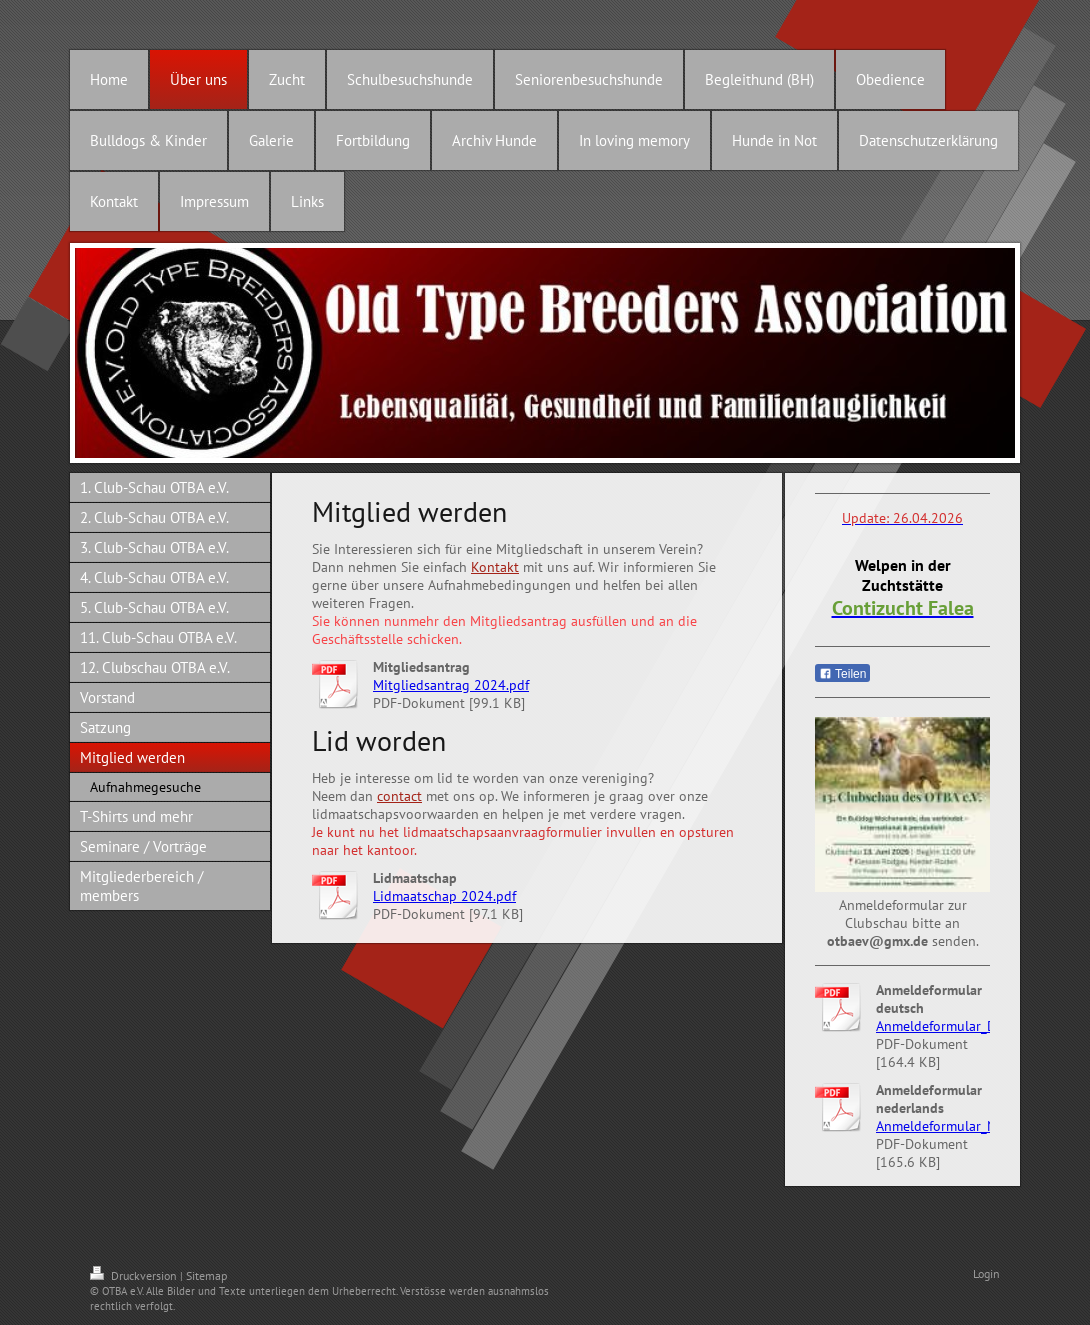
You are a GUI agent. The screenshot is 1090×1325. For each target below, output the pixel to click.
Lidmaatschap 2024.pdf (444, 896)
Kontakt (495, 567)
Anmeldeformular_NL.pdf (951, 1126)
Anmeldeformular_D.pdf (947, 1026)
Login (986, 1273)
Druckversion (135, 1275)
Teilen (842, 674)
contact (399, 796)
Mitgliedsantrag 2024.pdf (451, 685)
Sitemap (206, 1275)
